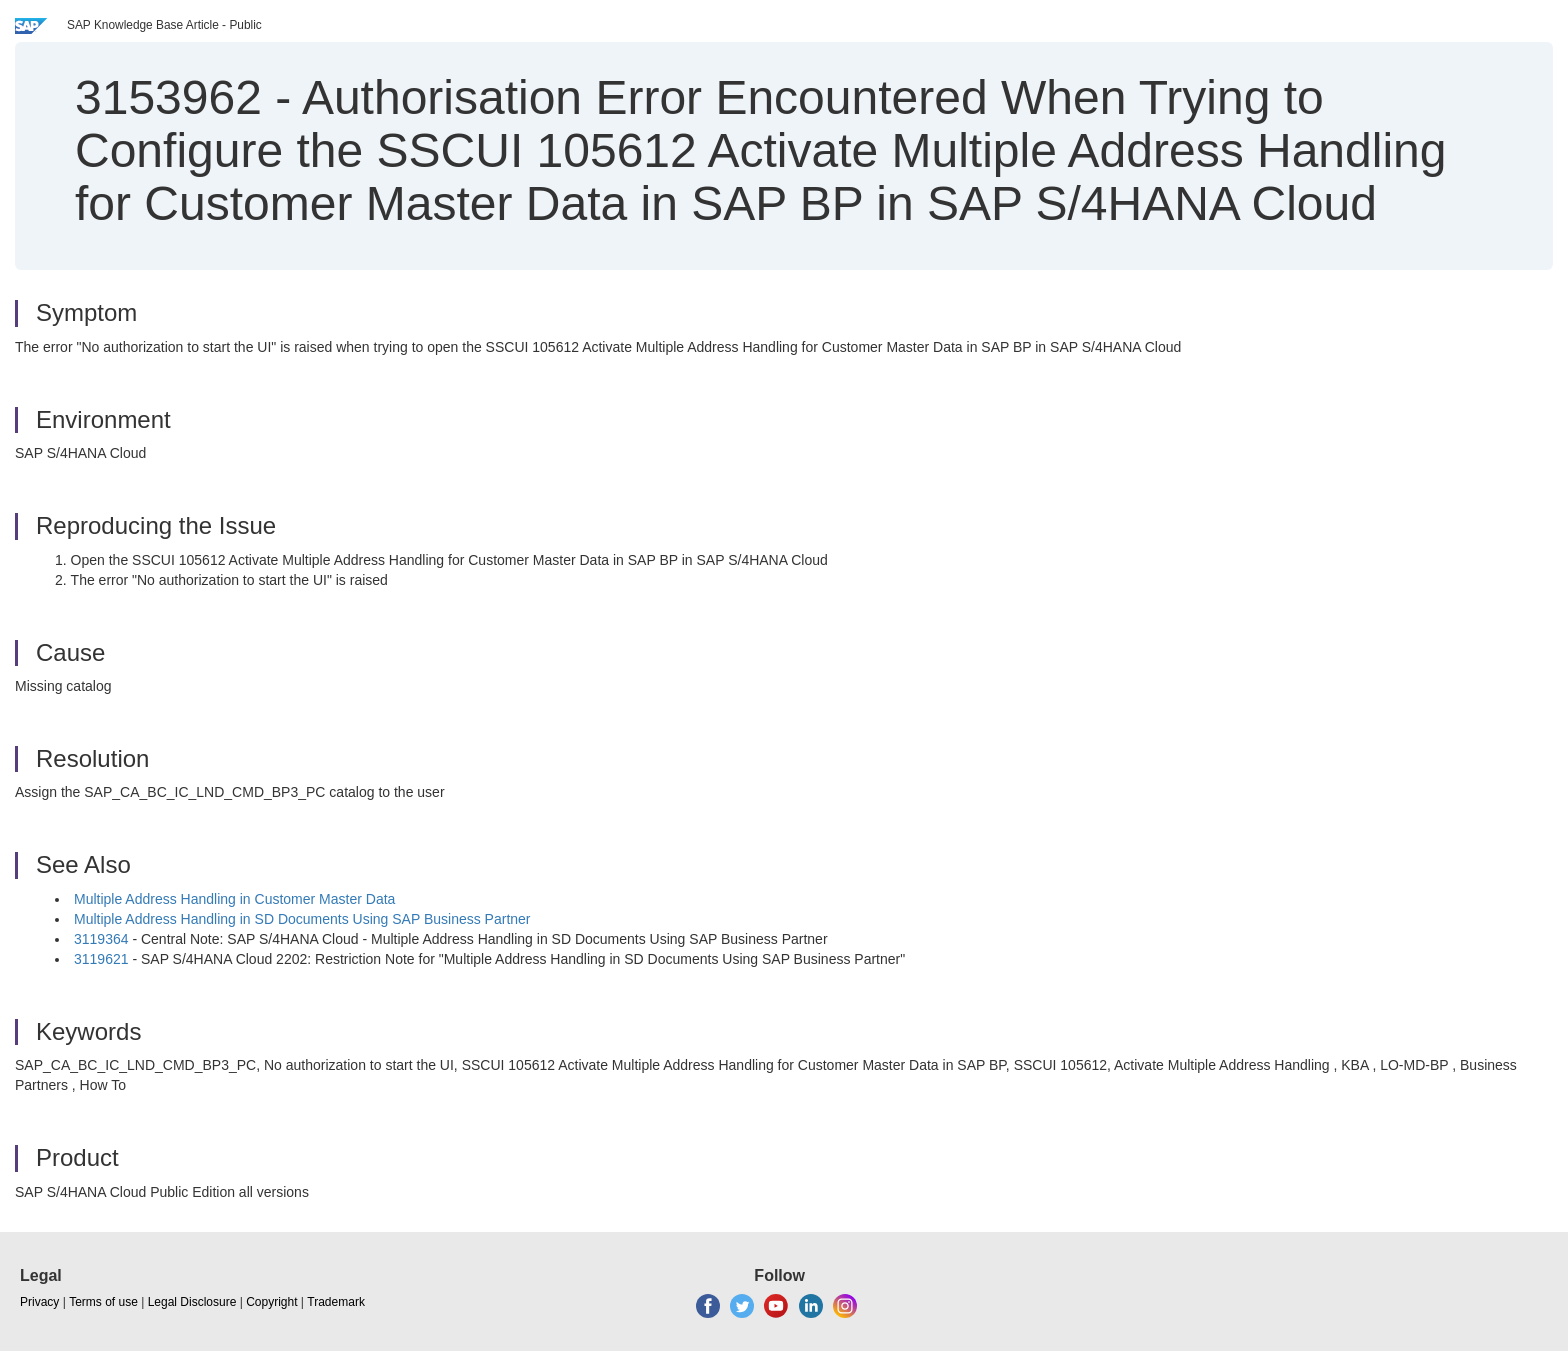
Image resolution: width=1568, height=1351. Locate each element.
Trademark (336, 1302)
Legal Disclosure (192, 1302)
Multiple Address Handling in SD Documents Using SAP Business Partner (302, 919)
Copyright (271, 1302)
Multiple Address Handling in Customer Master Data (234, 899)
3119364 (101, 939)
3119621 (101, 959)
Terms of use (103, 1302)
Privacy (39, 1302)
